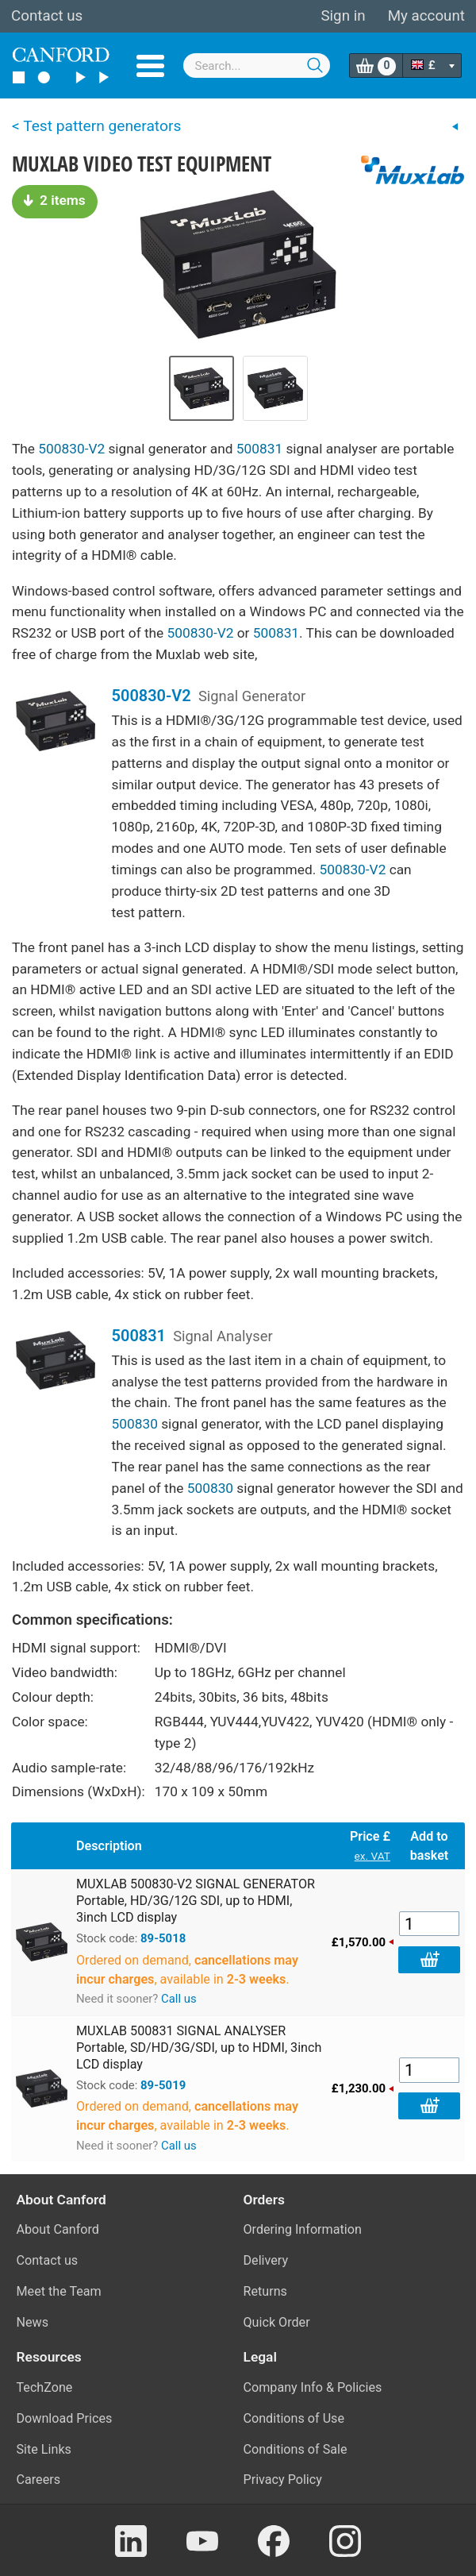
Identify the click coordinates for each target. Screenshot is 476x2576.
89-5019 (163, 2085)
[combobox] (257, 65)
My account (426, 16)
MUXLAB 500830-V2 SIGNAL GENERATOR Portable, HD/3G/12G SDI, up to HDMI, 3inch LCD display (195, 1900)
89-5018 (163, 1938)
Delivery (266, 2260)
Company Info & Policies (313, 2387)
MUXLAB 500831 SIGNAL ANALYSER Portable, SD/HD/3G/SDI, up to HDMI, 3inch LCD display (198, 2047)
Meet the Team (59, 2291)
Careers (39, 2479)
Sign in (343, 16)
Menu (150, 66)
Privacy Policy (283, 2479)
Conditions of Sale (295, 2449)
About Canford (58, 2229)
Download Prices (65, 2418)
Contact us (47, 16)
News (33, 2322)
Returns (265, 2291)
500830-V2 (71, 449)
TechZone (45, 2387)
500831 (259, 449)
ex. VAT (372, 1855)
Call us (179, 1999)
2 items (55, 200)
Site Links (44, 2449)
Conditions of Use (294, 2418)
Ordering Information (303, 2229)
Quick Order (277, 2322)
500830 (135, 1424)
